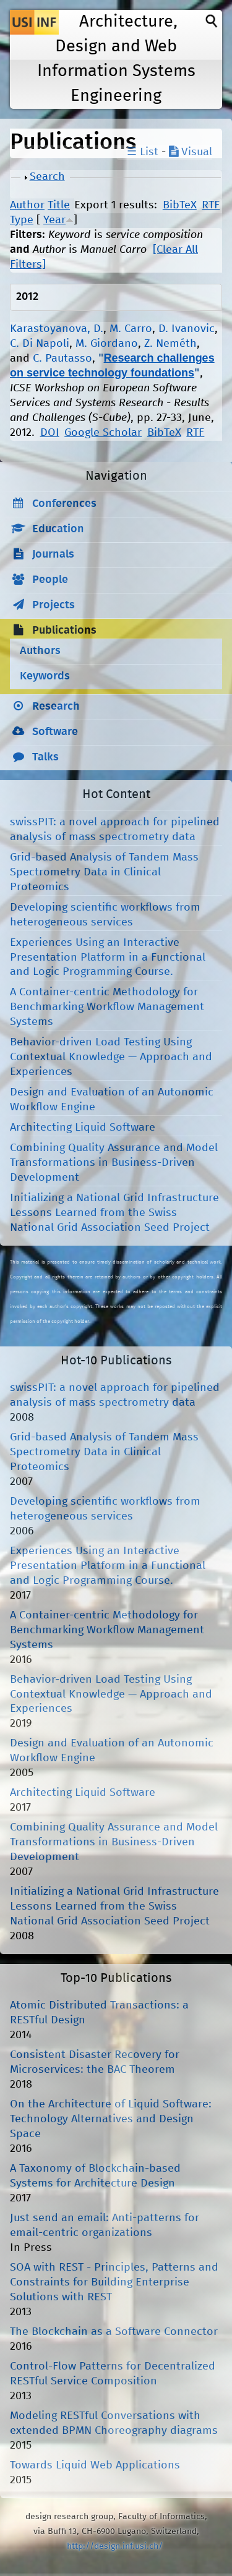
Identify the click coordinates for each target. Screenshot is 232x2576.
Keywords (45, 676)
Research (56, 706)
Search (47, 176)
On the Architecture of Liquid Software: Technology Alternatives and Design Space (111, 2119)
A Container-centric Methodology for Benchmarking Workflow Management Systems (107, 1007)
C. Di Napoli (39, 343)
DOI (49, 432)
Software (55, 732)
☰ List (142, 152)
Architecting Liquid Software (82, 1127)
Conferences (64, 503)
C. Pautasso (62, 358)
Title (59, 205)
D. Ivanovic (186, 328)
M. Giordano (106, 343)
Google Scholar (103, 432)
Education (58, 529)
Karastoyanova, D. (56, 328)
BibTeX (180, 205)
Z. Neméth (170, 343)
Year (54, 220)
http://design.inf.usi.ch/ (115, 2546)
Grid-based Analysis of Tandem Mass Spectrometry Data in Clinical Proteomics (104, 872)
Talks (45, 757)
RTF (211, 205)
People (50, 579)
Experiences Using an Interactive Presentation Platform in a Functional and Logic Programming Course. (107, 957)
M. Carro (131, 328)
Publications (64, 630)
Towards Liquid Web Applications (95, 2465)
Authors (40, 651)
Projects (53, 605)
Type (21, 220)
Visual (190, 152)
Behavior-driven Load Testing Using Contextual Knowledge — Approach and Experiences (111, 1057)
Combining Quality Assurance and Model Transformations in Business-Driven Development (114, 1162)
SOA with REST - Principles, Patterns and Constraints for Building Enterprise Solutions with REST (114, 2282)
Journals (53, 554)
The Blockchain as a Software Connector (114, 2331)
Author (27, 205)
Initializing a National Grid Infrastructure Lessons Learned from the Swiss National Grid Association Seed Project (114, 1212)
